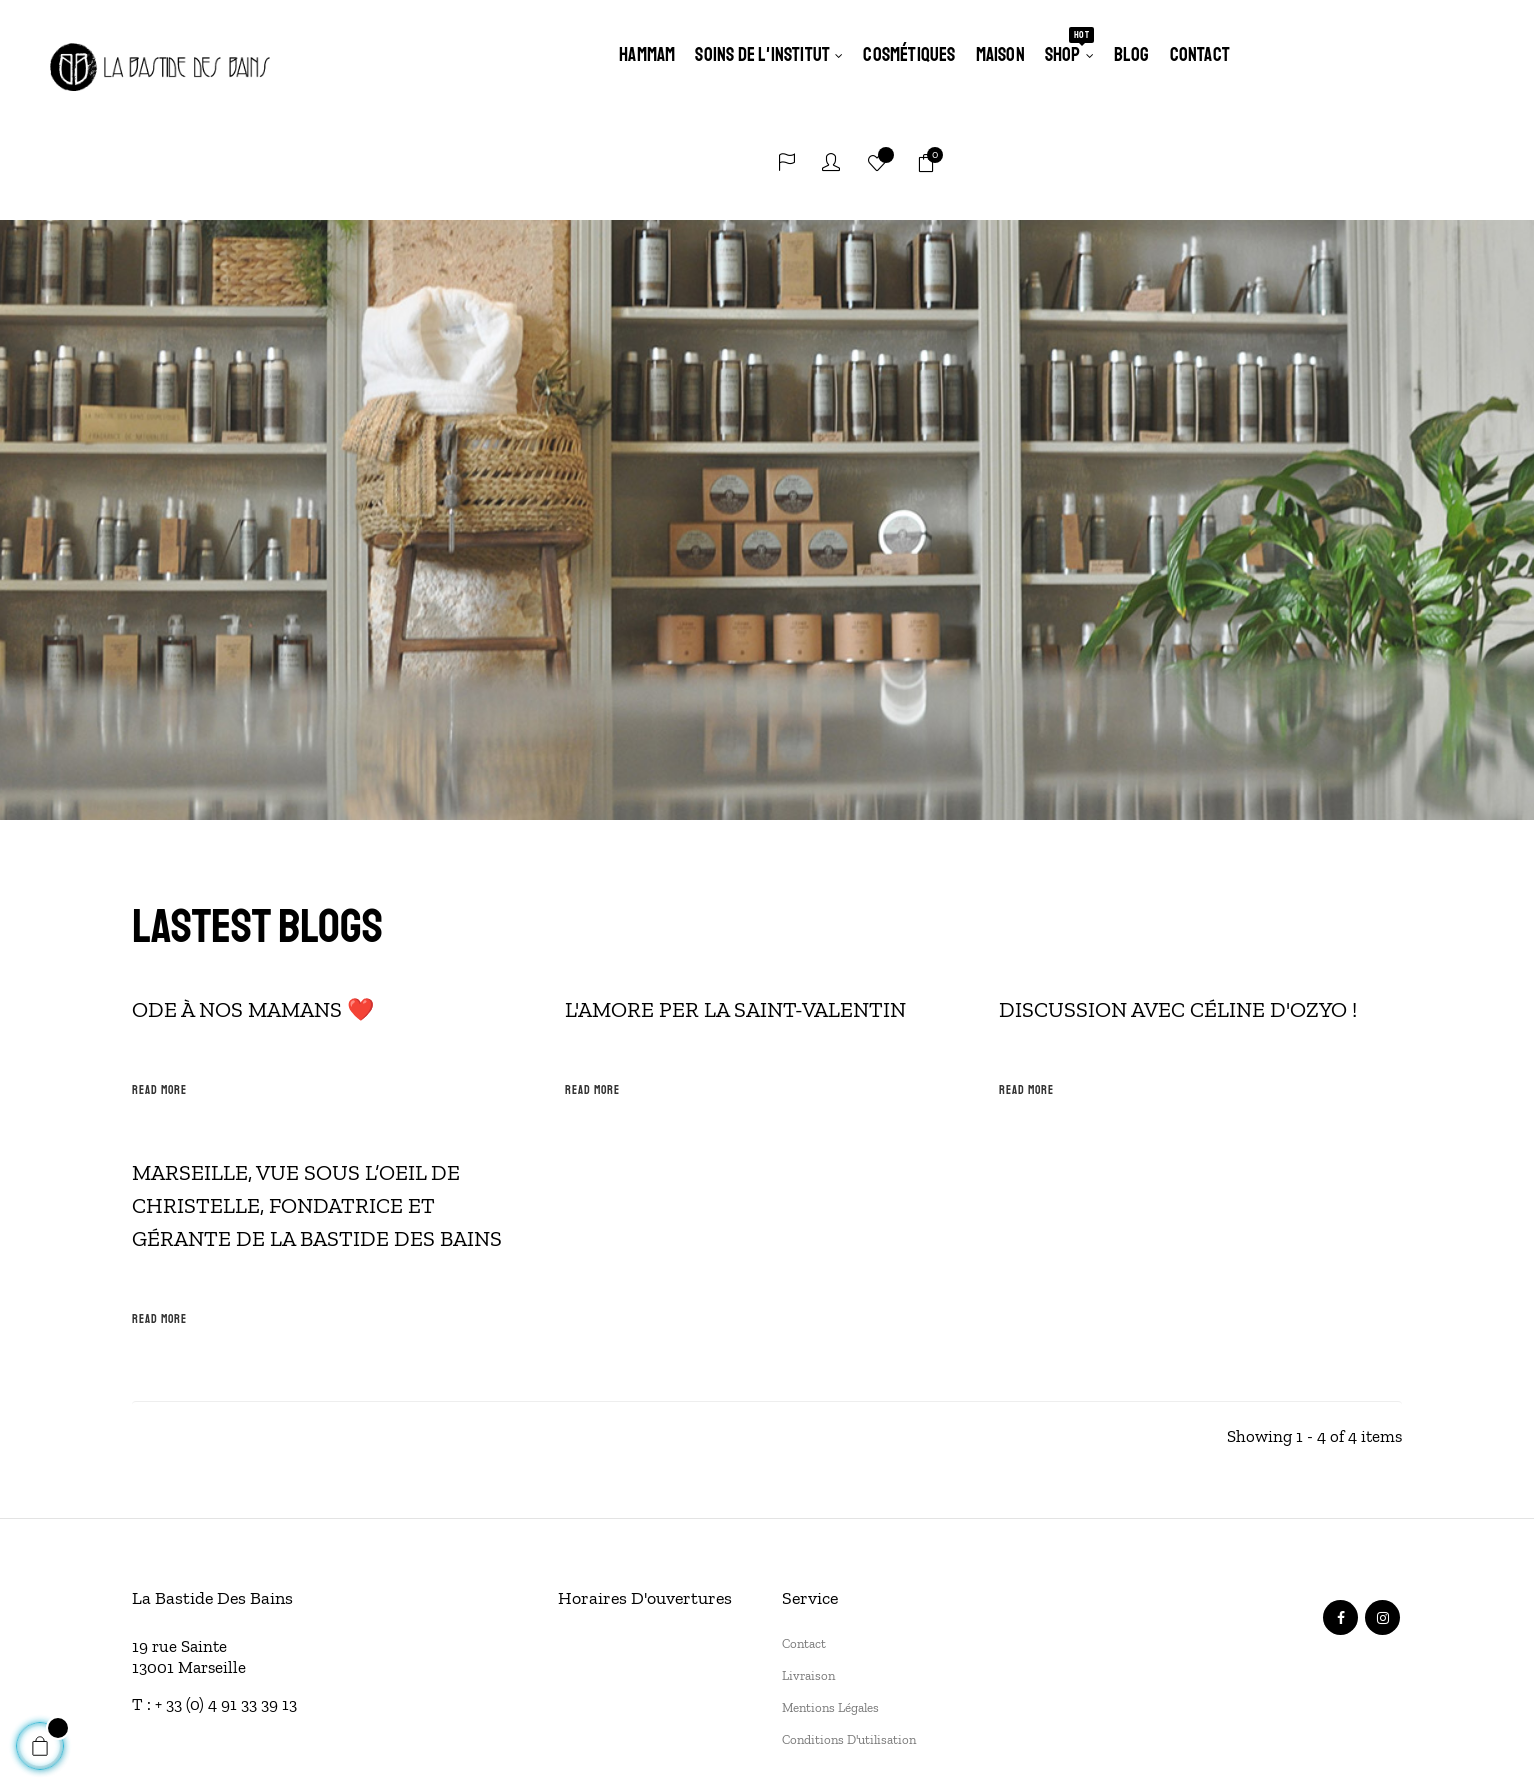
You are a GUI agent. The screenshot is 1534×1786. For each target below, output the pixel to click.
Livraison (808, 1565)
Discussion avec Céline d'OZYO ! (1178, 899)
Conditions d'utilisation (849, 1629)
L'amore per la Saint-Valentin (735, 899)
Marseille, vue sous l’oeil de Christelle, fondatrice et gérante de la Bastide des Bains (317, 1095)
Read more (159, 980)
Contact (804, 1533)
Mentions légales (830, 1597)
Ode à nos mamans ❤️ (253, 899)
